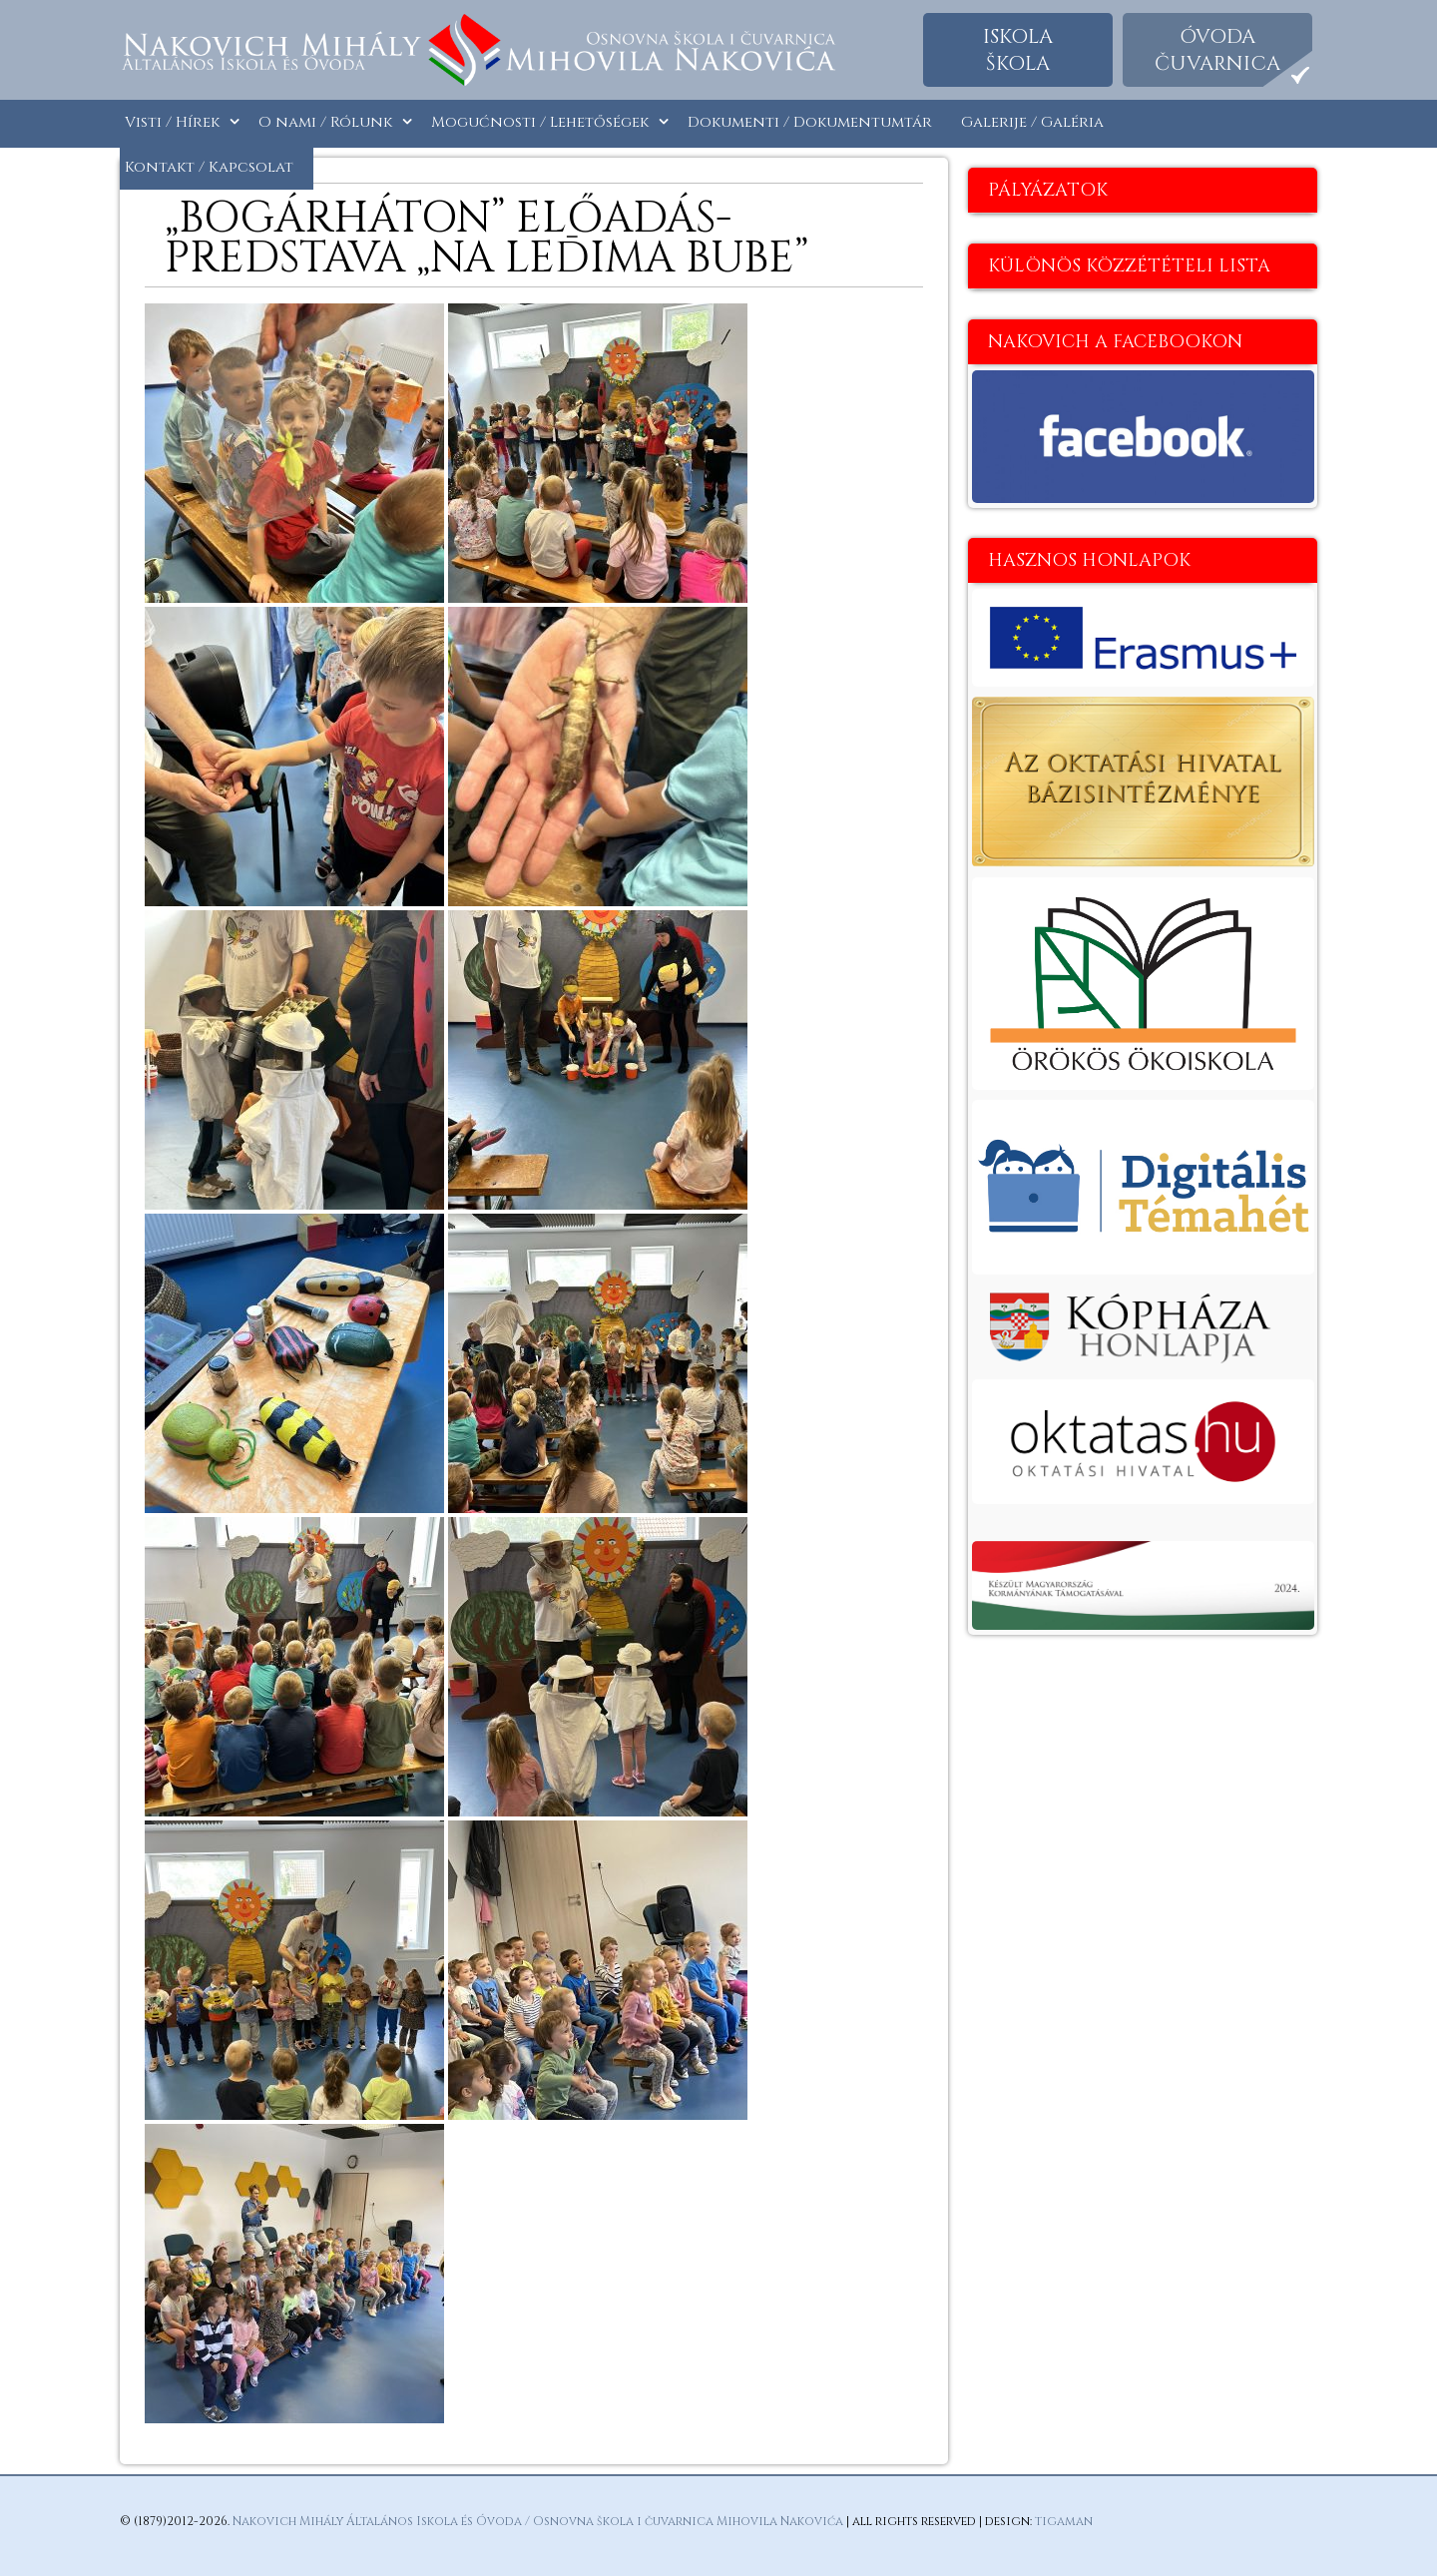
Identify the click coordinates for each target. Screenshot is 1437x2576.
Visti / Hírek (172, 122)
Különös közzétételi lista (1129, 266)
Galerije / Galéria (1032, 122)
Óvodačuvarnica (1217, 50)
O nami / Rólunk (325, 122)
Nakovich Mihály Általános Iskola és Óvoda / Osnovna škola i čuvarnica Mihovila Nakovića (538, 2521)
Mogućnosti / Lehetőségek (540, 122)
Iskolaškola (1018, 50)
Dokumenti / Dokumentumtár (810, 122)
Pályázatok (1048, 190)
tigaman (1064, 2521)
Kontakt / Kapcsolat (209, 167)
